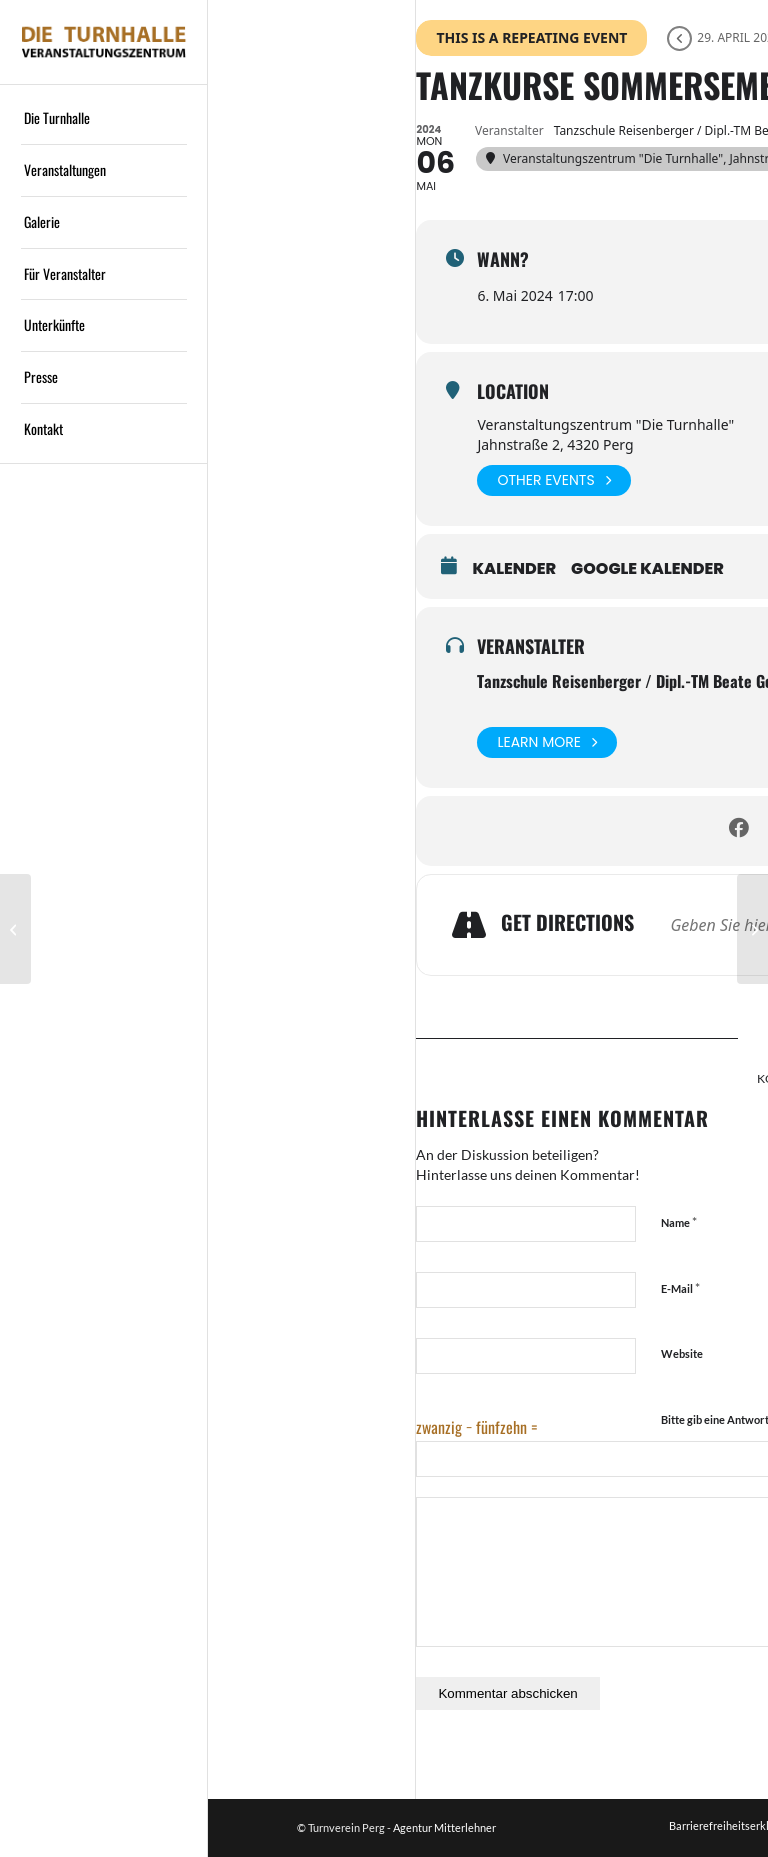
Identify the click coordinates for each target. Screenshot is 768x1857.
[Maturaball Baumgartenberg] (752, 929)
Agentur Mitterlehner (444, 1827)
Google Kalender (647, 569)
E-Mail (680, 1288)
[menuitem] (104, 119)
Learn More (547, 742)
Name (679, 1222)
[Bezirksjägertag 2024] (15, 929)
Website (682, 1353)
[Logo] (104, 42)
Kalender (514, 569)
